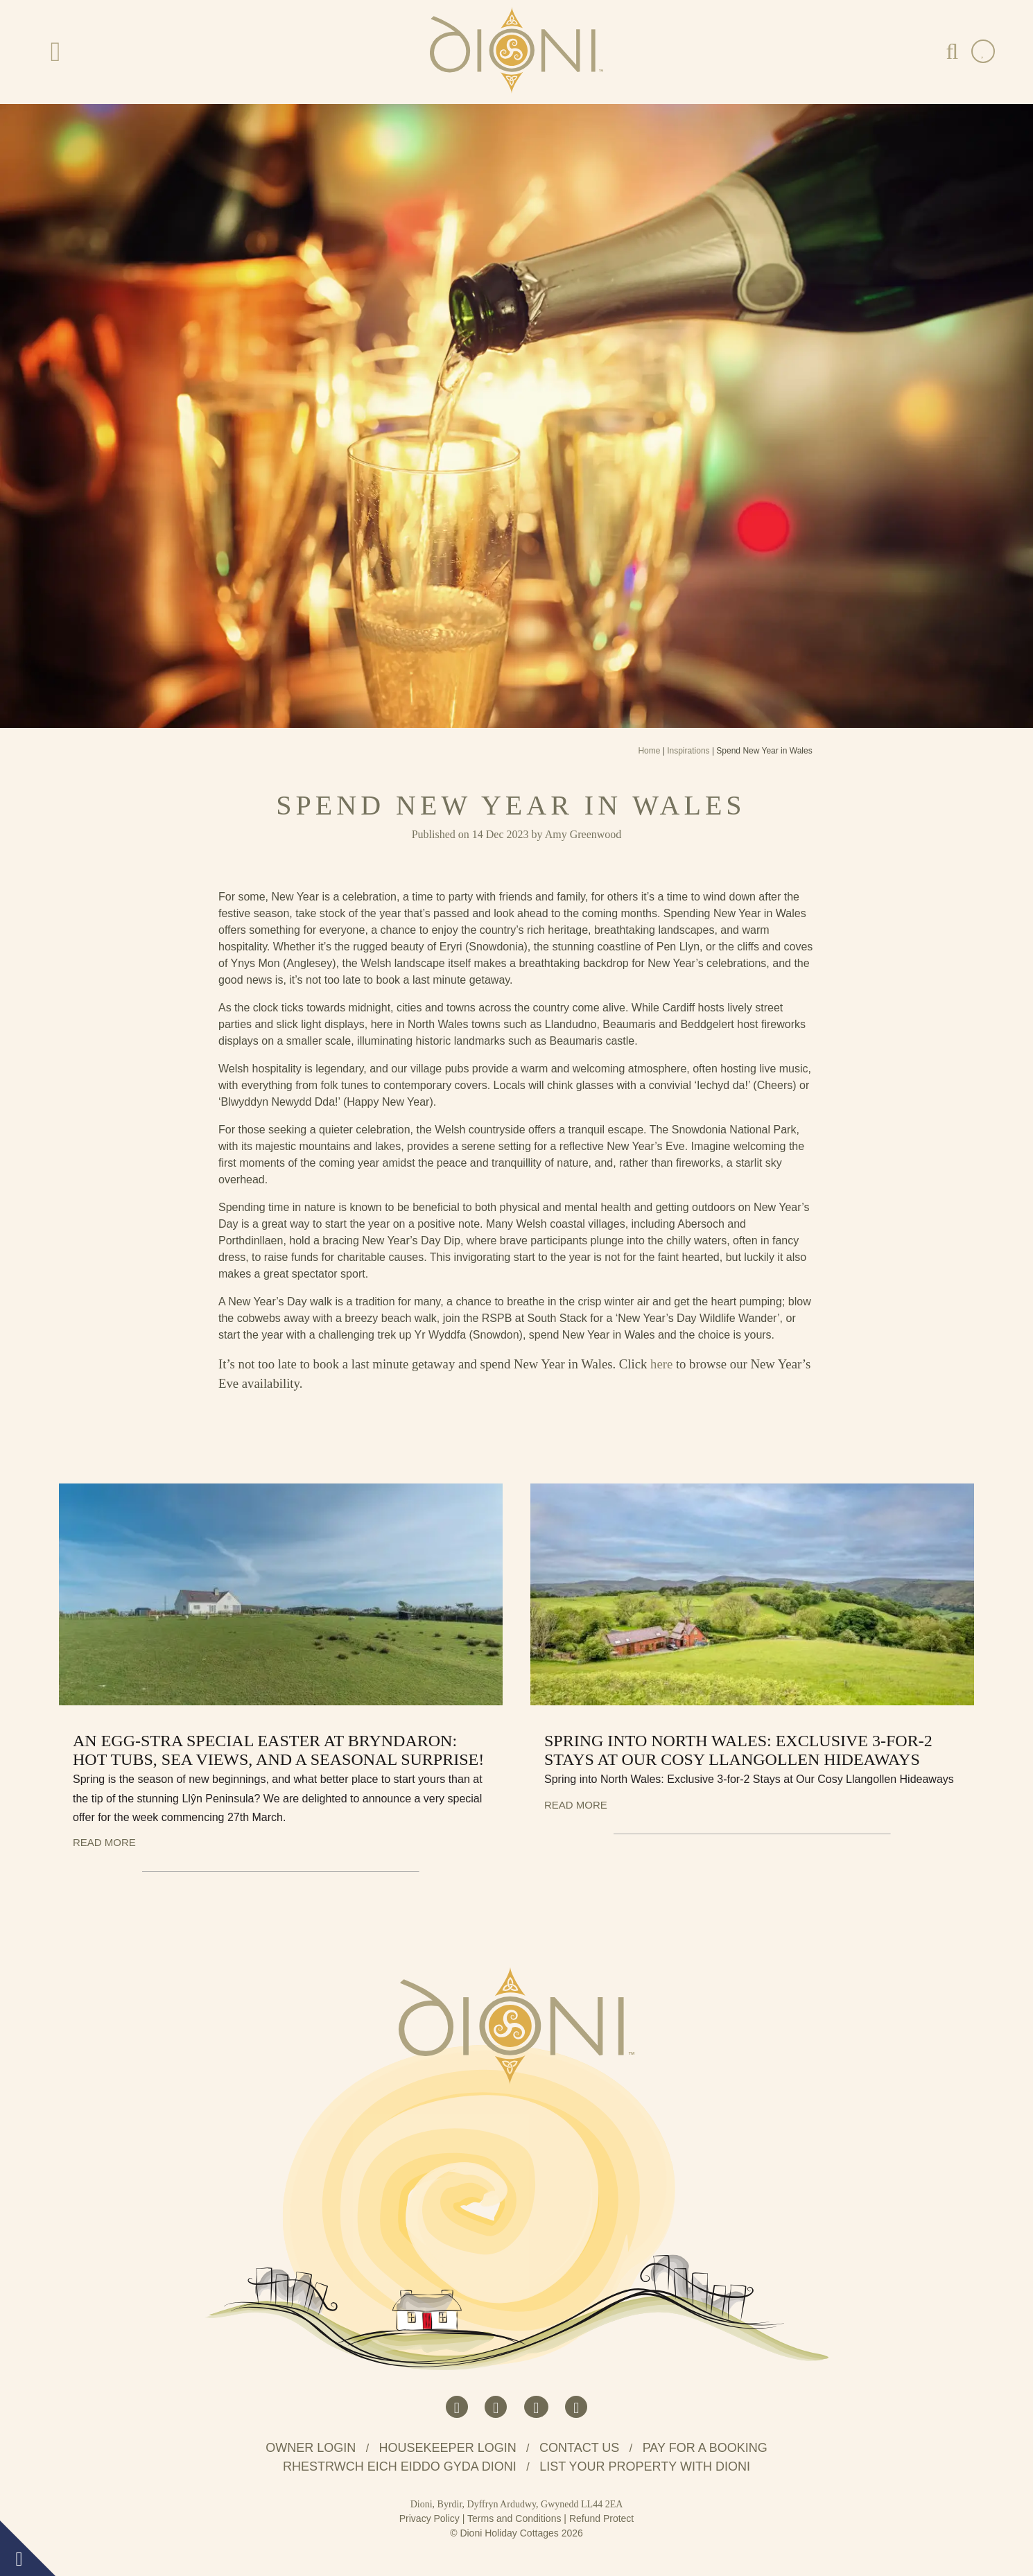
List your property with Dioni (644, 2466)
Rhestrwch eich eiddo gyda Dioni (399, 2466)
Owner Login (311, 2448)
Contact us (579, 2448)
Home (649, 751)
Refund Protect (601, 2518)
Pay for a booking (705, 2448)
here (661, 1364)
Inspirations (688, 751)
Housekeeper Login (447, 2448)
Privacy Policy (429, 2518)
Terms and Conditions (514, 2518)
